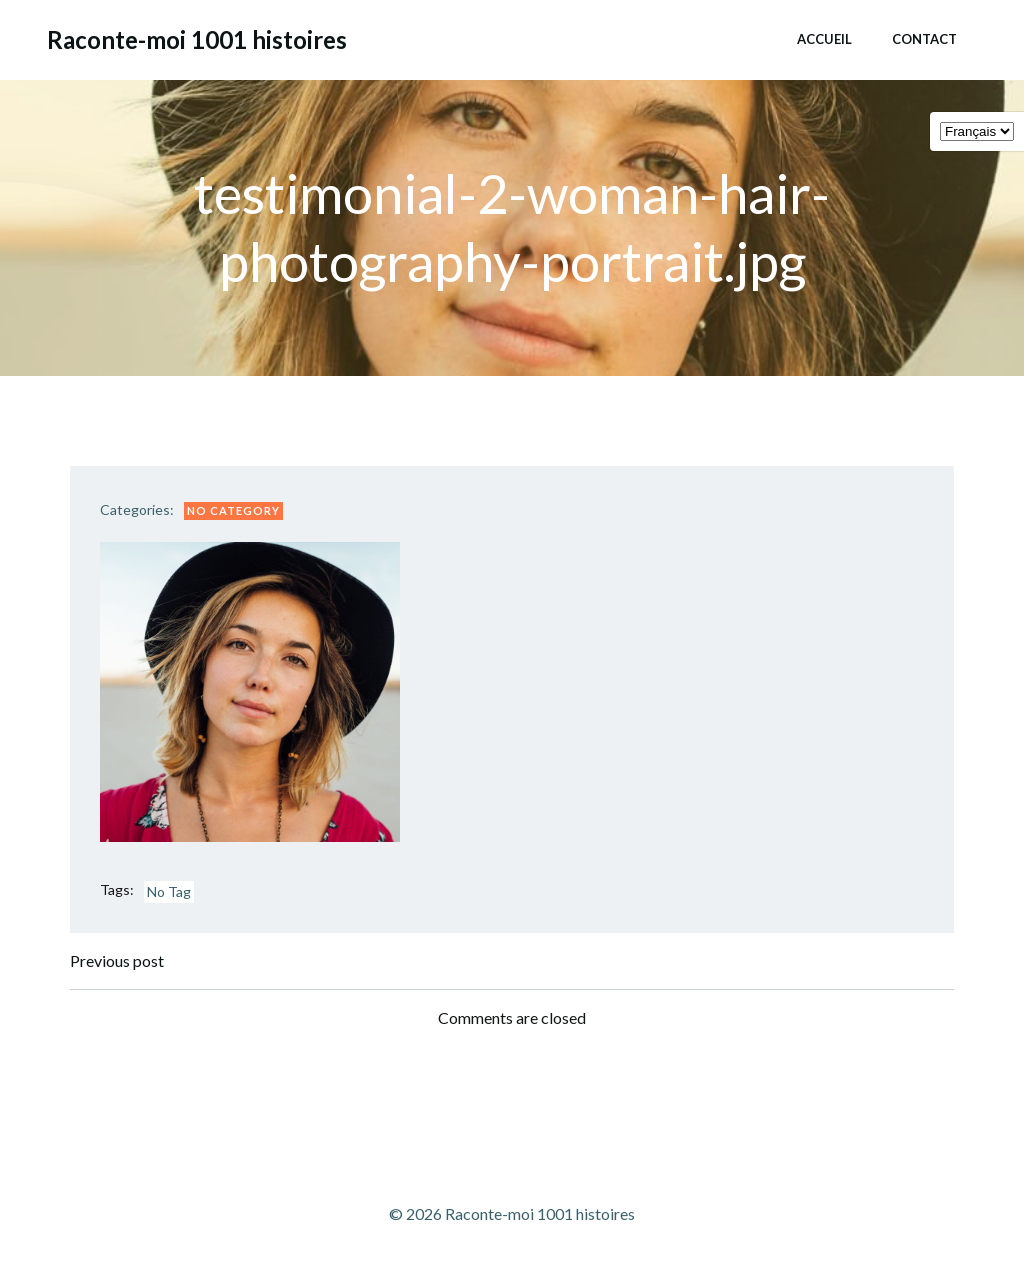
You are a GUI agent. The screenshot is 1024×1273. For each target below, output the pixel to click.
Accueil (824, 39)
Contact (924, 39)
